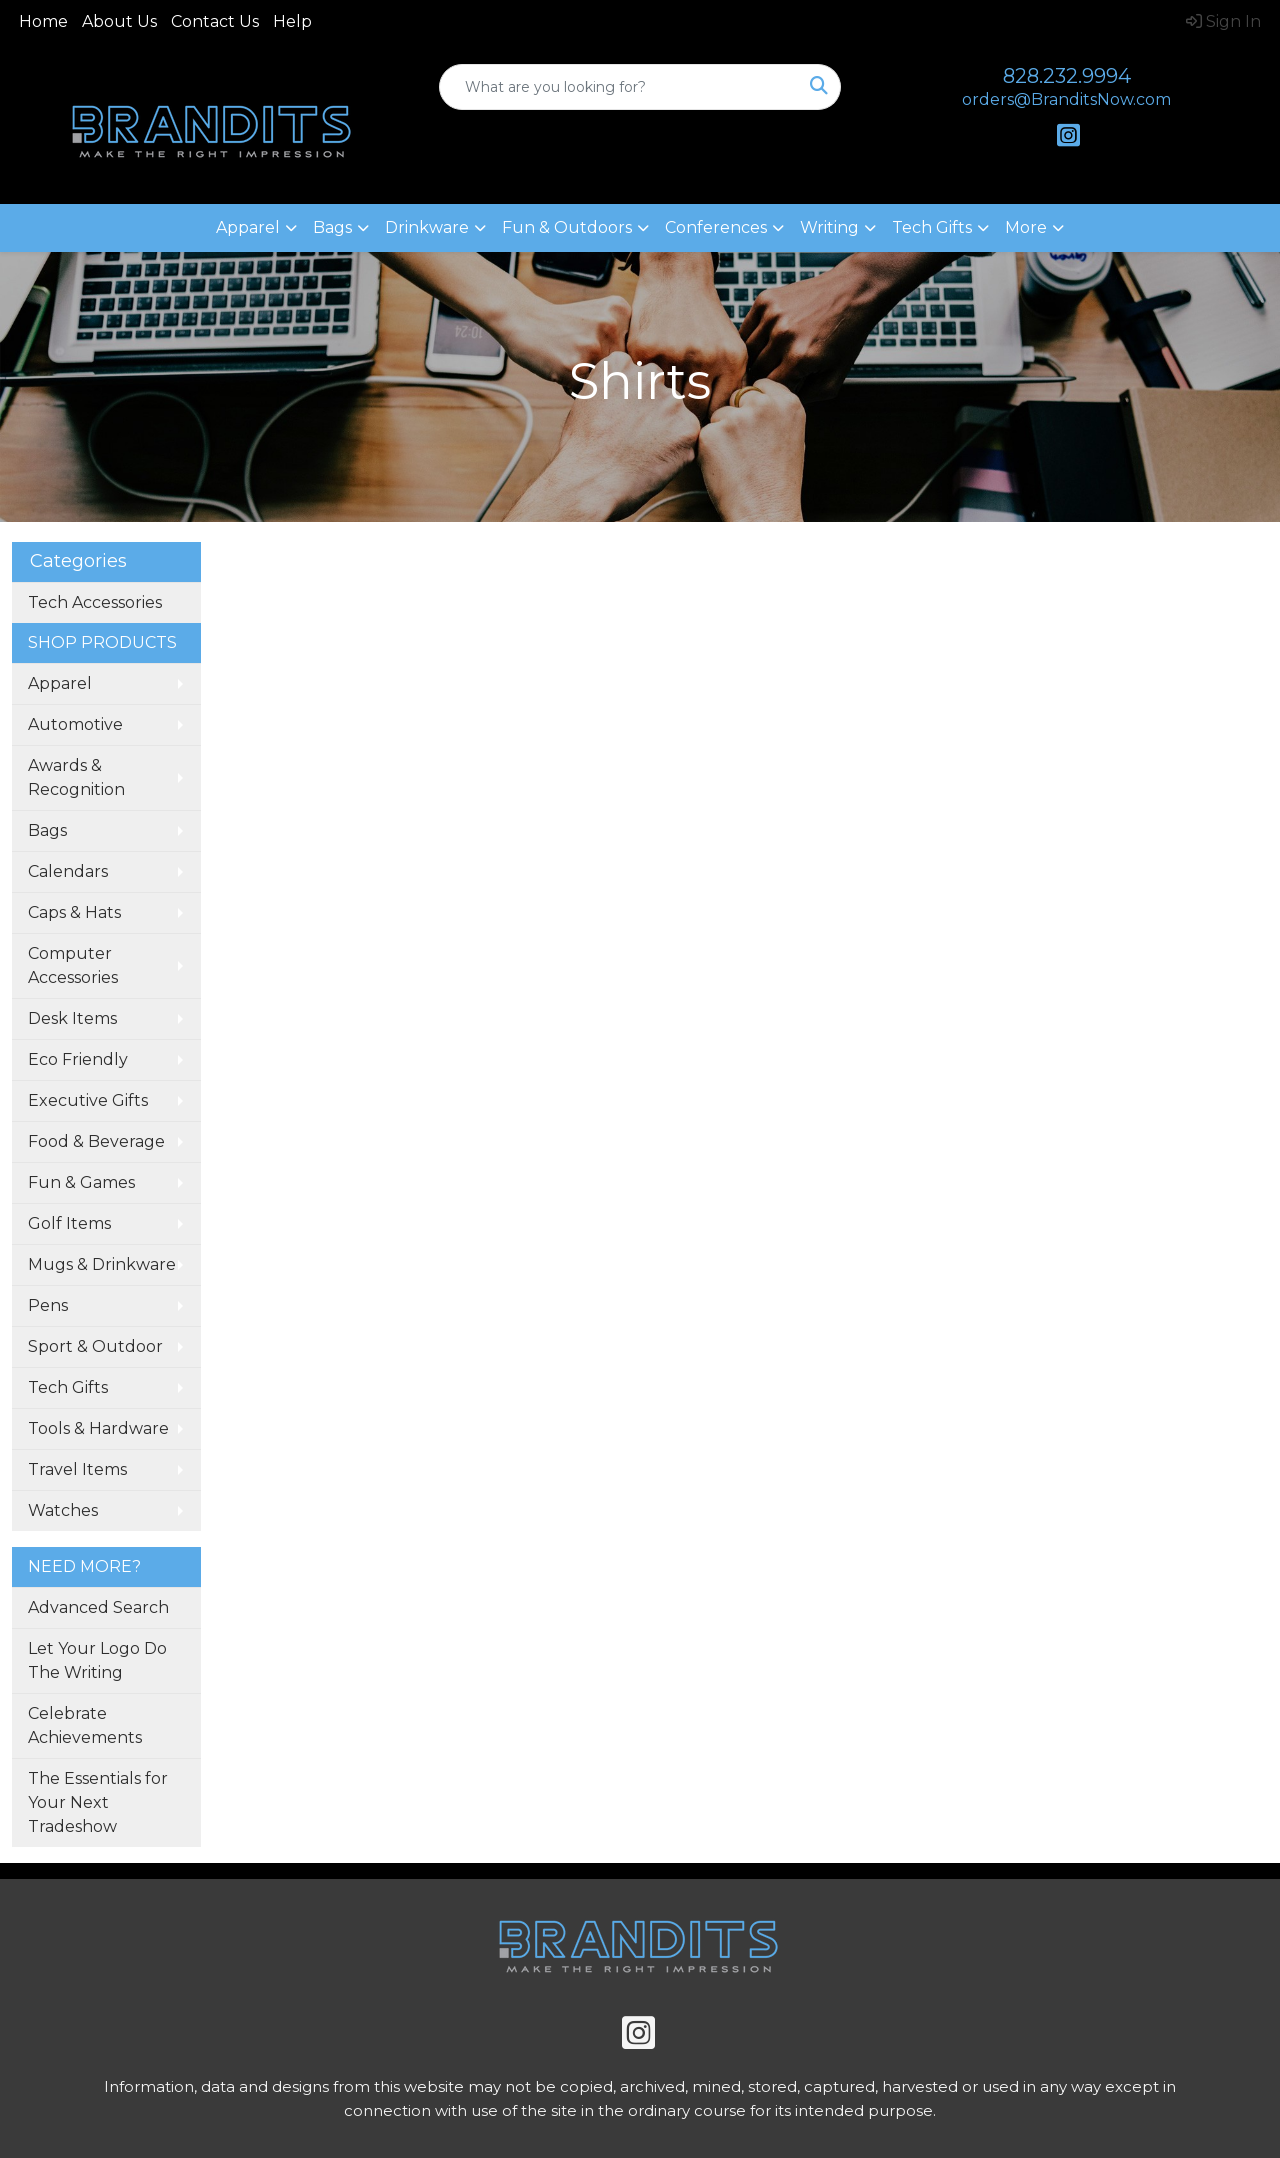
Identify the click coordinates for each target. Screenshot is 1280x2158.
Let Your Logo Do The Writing (97, 1660)
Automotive (75, 724)
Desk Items (72, 1018)
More (1026, 227)
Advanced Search (98, 1607)
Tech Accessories (95, 602)
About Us (119, 21)
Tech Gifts (932, 227)
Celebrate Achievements (85, 1725)
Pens (48, 1305)
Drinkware (427, 227)
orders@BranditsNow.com (1066, 99)
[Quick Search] (619, 87)
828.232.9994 (1067, 76)
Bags (332, 227)
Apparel (248, 227)
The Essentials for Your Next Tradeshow (98, 1802)
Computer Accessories (73, 965)
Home (43, 21)
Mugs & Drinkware (102, 1264)
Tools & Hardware (98, 1428)
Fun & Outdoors (567, 227)
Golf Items (69, 1223)
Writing (829, 227)
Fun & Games (81, 1182)
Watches (63, 1510)
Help (292, 21)
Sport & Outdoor (95, 1346)
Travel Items (77, 1469)
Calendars (68, 871)
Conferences (716, 227)
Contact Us (215, 21)
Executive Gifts (88, 1100)
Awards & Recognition (76, 777)
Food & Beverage (96, 1141)
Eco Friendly (78, 1059)
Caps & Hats (74, 912)
